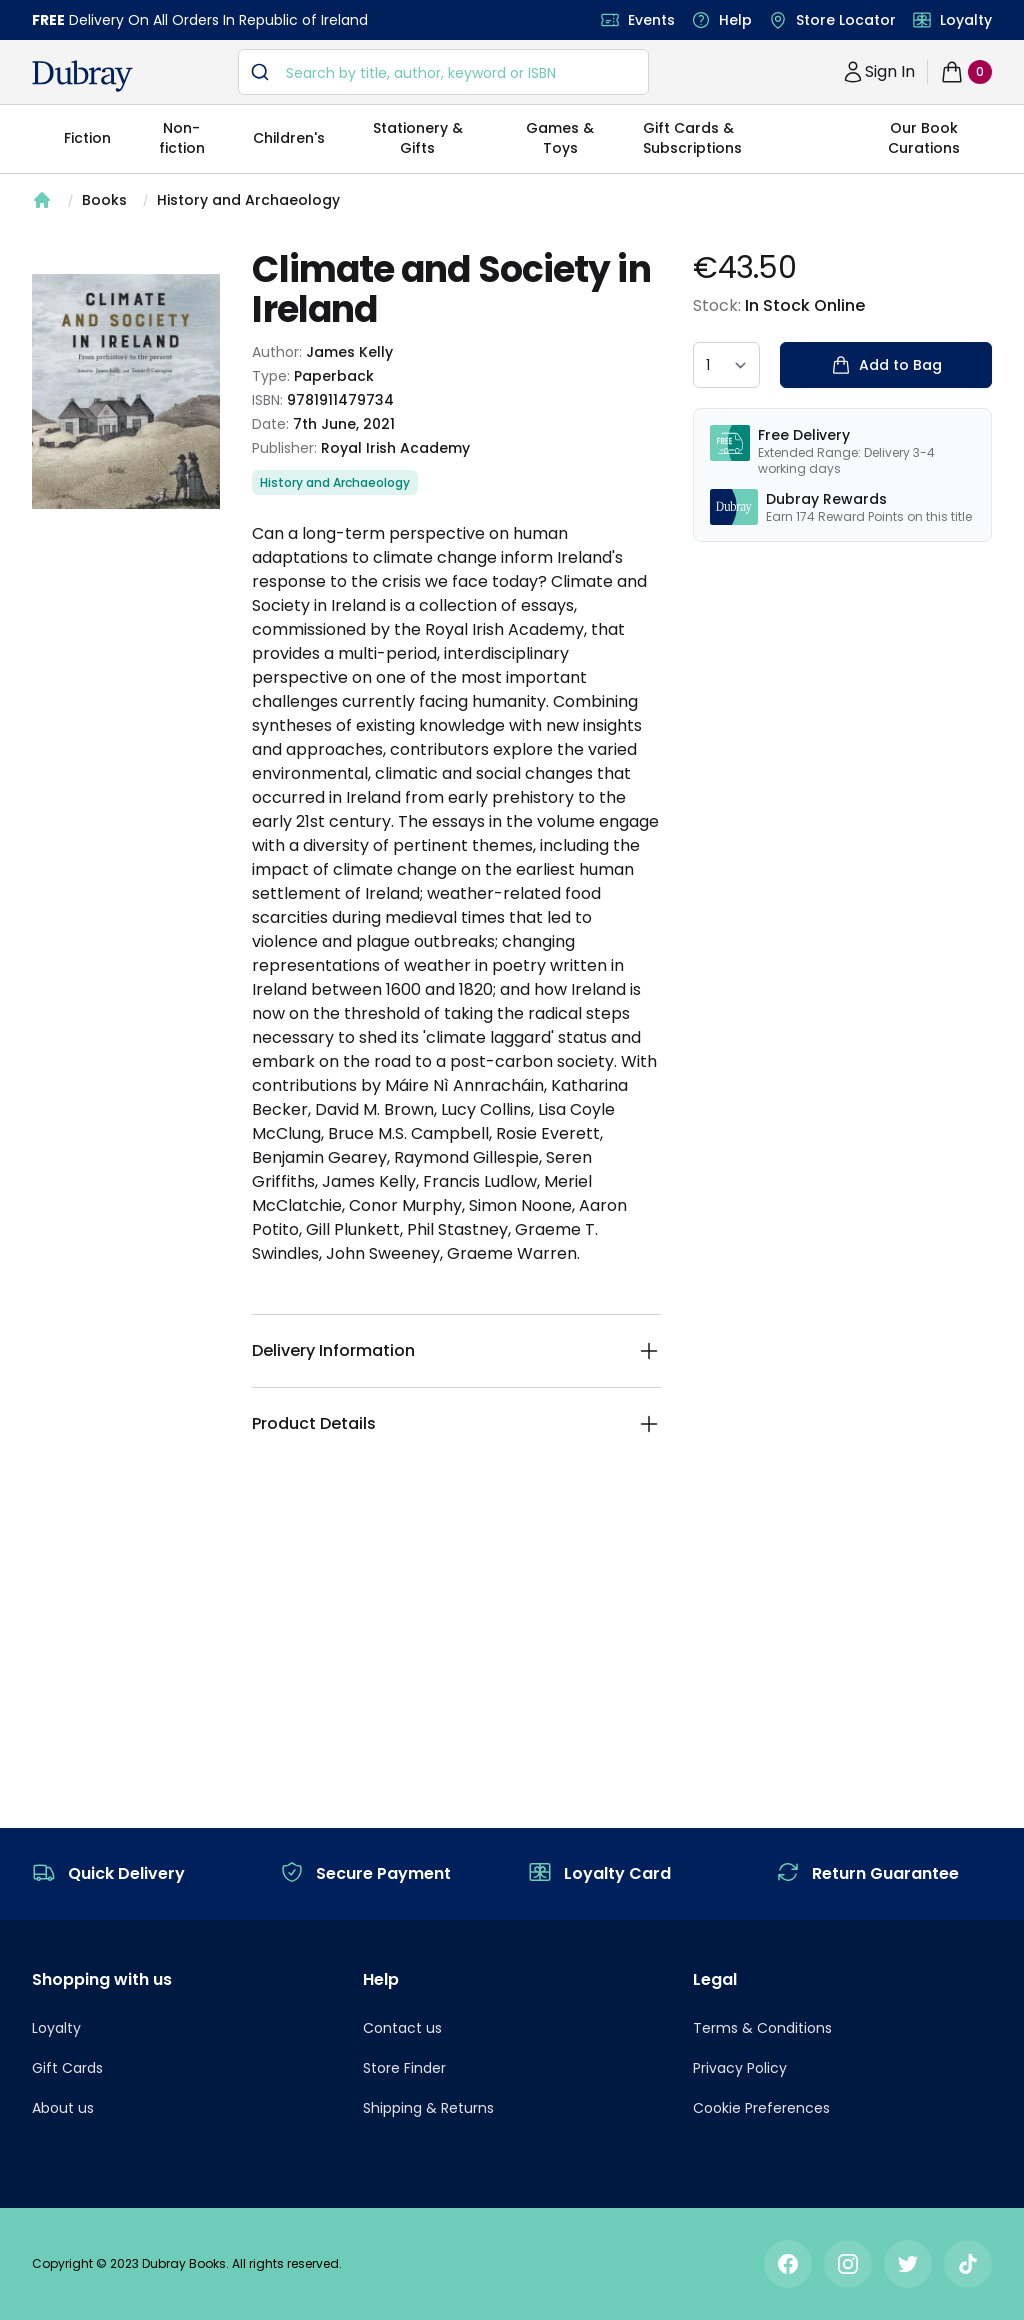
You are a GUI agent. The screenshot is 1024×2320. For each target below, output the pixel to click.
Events (651, 20)
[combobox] (443, 72)
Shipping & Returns (428, 2108)
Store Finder (404, 2068)
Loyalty (966, 20)
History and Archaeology (248, 200)
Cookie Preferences (761, 2108)
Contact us (402, 2028)
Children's (289, 138)
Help (735, 20)
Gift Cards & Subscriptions (692, 138)
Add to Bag (886, 365)
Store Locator (846, 20)
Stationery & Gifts (418, 138)
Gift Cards (67, 2068)
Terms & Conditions (762, 2028)
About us (63, 2108)
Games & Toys (560, 138)
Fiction (87, 138)
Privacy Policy (740, 2068)
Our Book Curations (924, 138)
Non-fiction (182, 138)
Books (104, 200)
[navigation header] (82, 76)
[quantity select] (726, 365)
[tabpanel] (126, 391)
